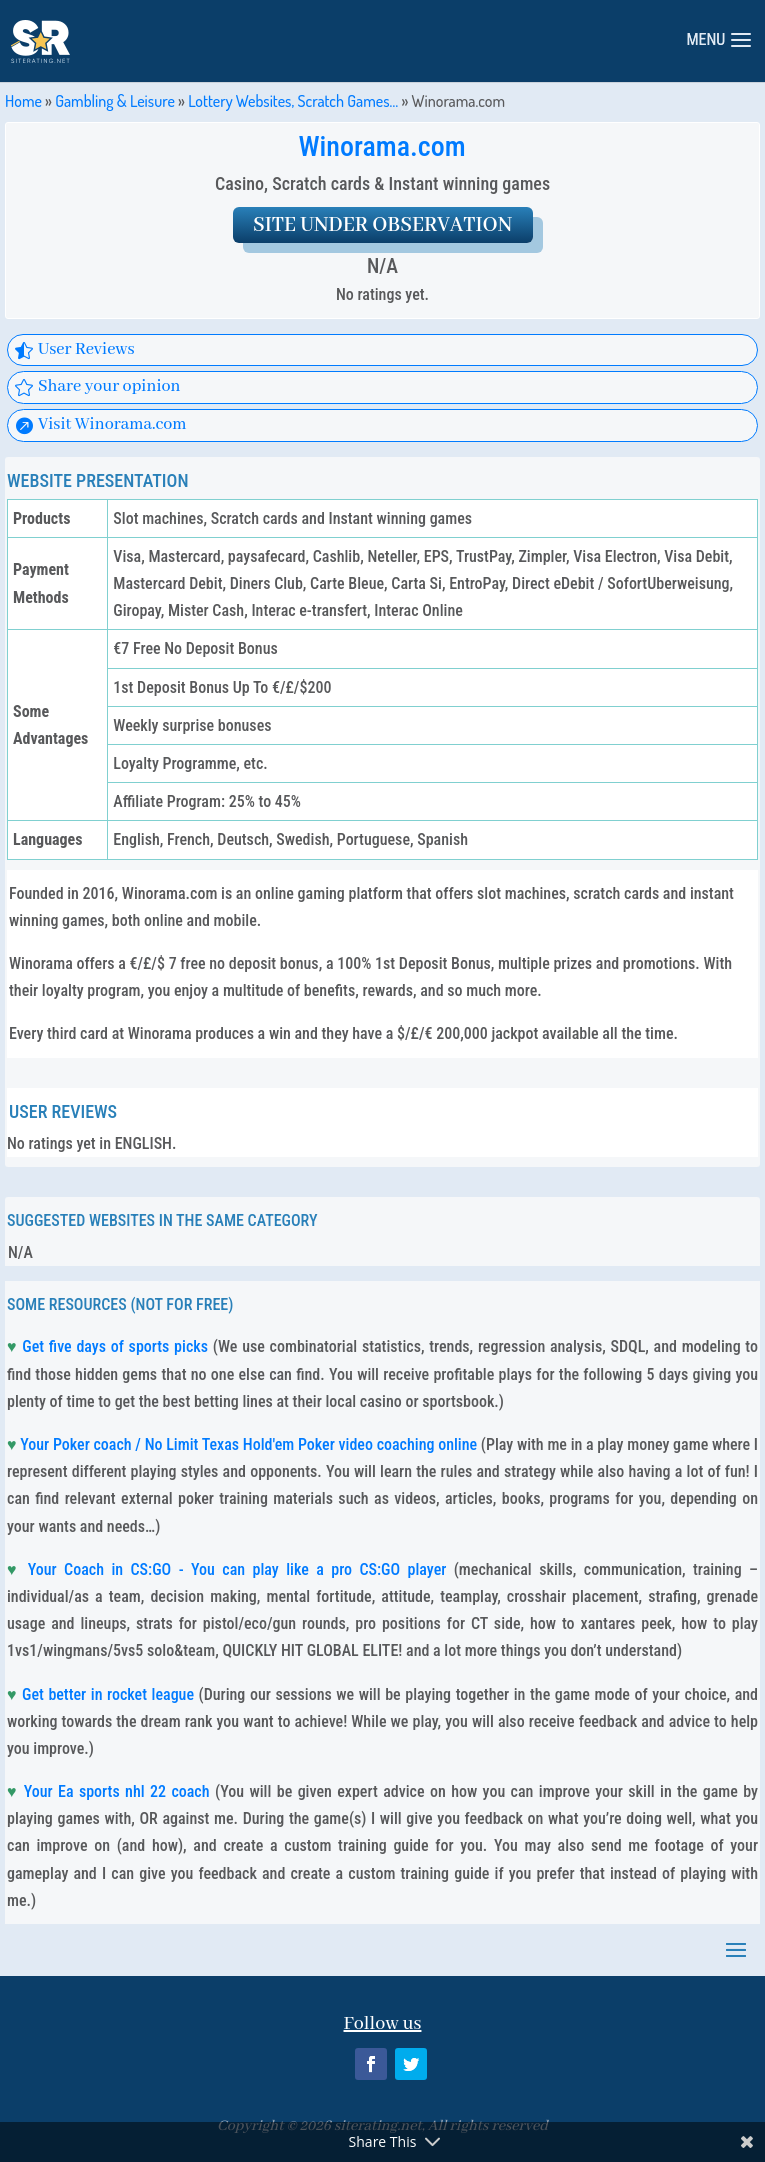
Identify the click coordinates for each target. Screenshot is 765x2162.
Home (23, 101)
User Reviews (86, 349)
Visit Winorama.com (112, 424)
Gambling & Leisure (115, 101)
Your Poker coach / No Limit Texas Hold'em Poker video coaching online (248, 1444)
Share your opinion (109, 386)
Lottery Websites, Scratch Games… (293, 101)
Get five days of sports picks (115, 1346)
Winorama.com (381, 146)
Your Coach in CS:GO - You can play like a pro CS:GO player (237, 1569)
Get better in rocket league (108, 1694)
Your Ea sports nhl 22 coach (117, 1791)
